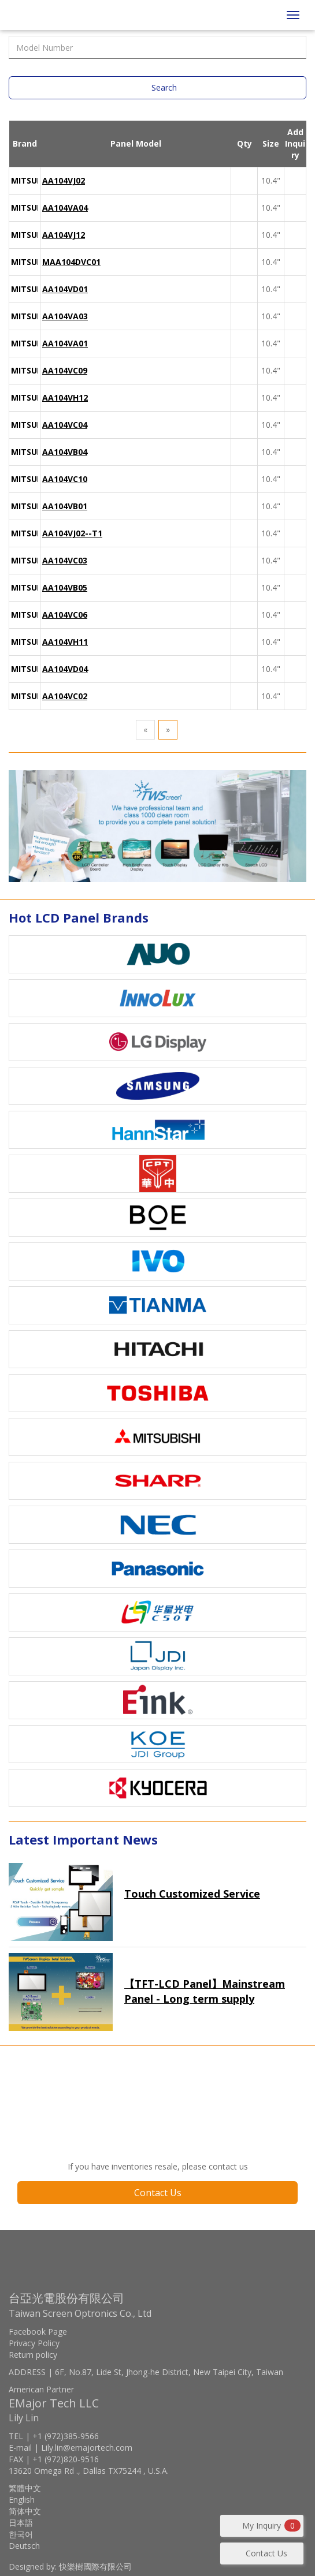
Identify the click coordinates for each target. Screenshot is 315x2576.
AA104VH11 (65, 641)
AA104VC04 (64, 424)
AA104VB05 (64, 587)
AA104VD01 (65, 288)
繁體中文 (25, 2487)
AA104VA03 (65, 316)
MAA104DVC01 (71, 261)
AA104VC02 (64, 695)
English (22, 2499)
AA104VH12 (65, 397)
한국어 (21, 2534)
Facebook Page (38, 2331)
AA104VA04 (65, 207)
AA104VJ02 (63, 180)
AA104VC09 (64, 370)
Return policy (33, 2354)
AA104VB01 (64, 506)
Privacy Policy (34, 2343)
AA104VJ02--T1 (72, 533)
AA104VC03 (64, 560)
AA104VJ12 (63, 234)
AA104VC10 (64, 478)
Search (164, 87)
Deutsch (24, 2545)
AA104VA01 (65, 343)
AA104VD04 (65, 668)
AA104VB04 (64, 451)
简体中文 (25, 2511)
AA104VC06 (64, 614)
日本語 (21, 2522)
